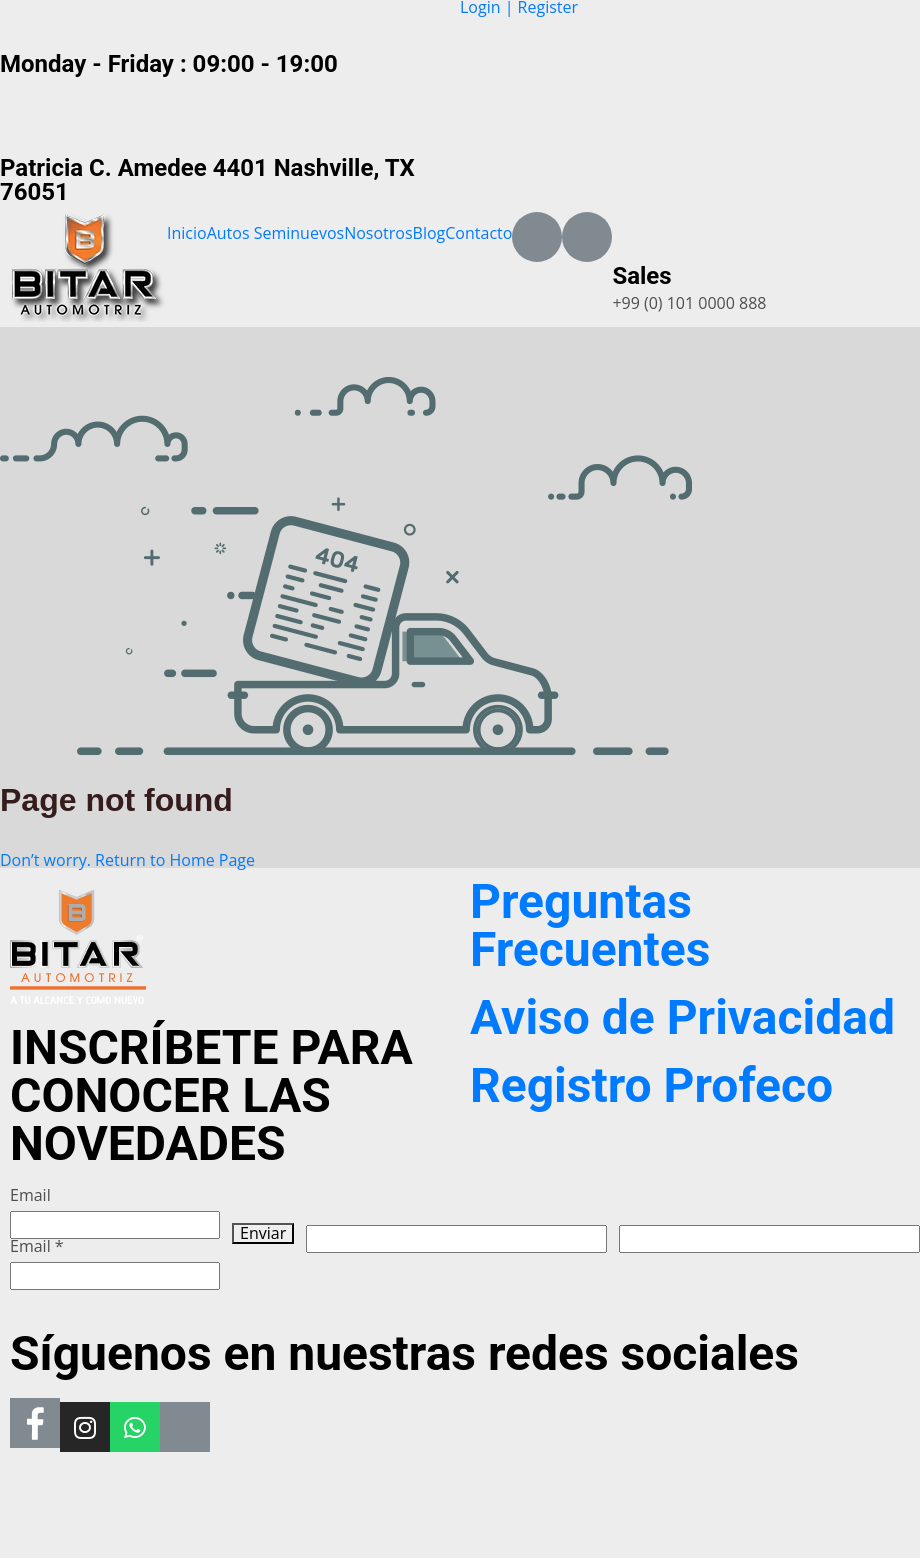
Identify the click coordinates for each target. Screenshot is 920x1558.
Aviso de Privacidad (682, 1017)
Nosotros (378, 233)
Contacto (478, 233)
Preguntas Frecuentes (590, 925)
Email (30, 1195)
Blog (429, 233)
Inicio (187, 233)
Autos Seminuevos (276, 233)
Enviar (263, 1233)
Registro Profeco (651, 1085)
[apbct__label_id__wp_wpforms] (456, 1239)
